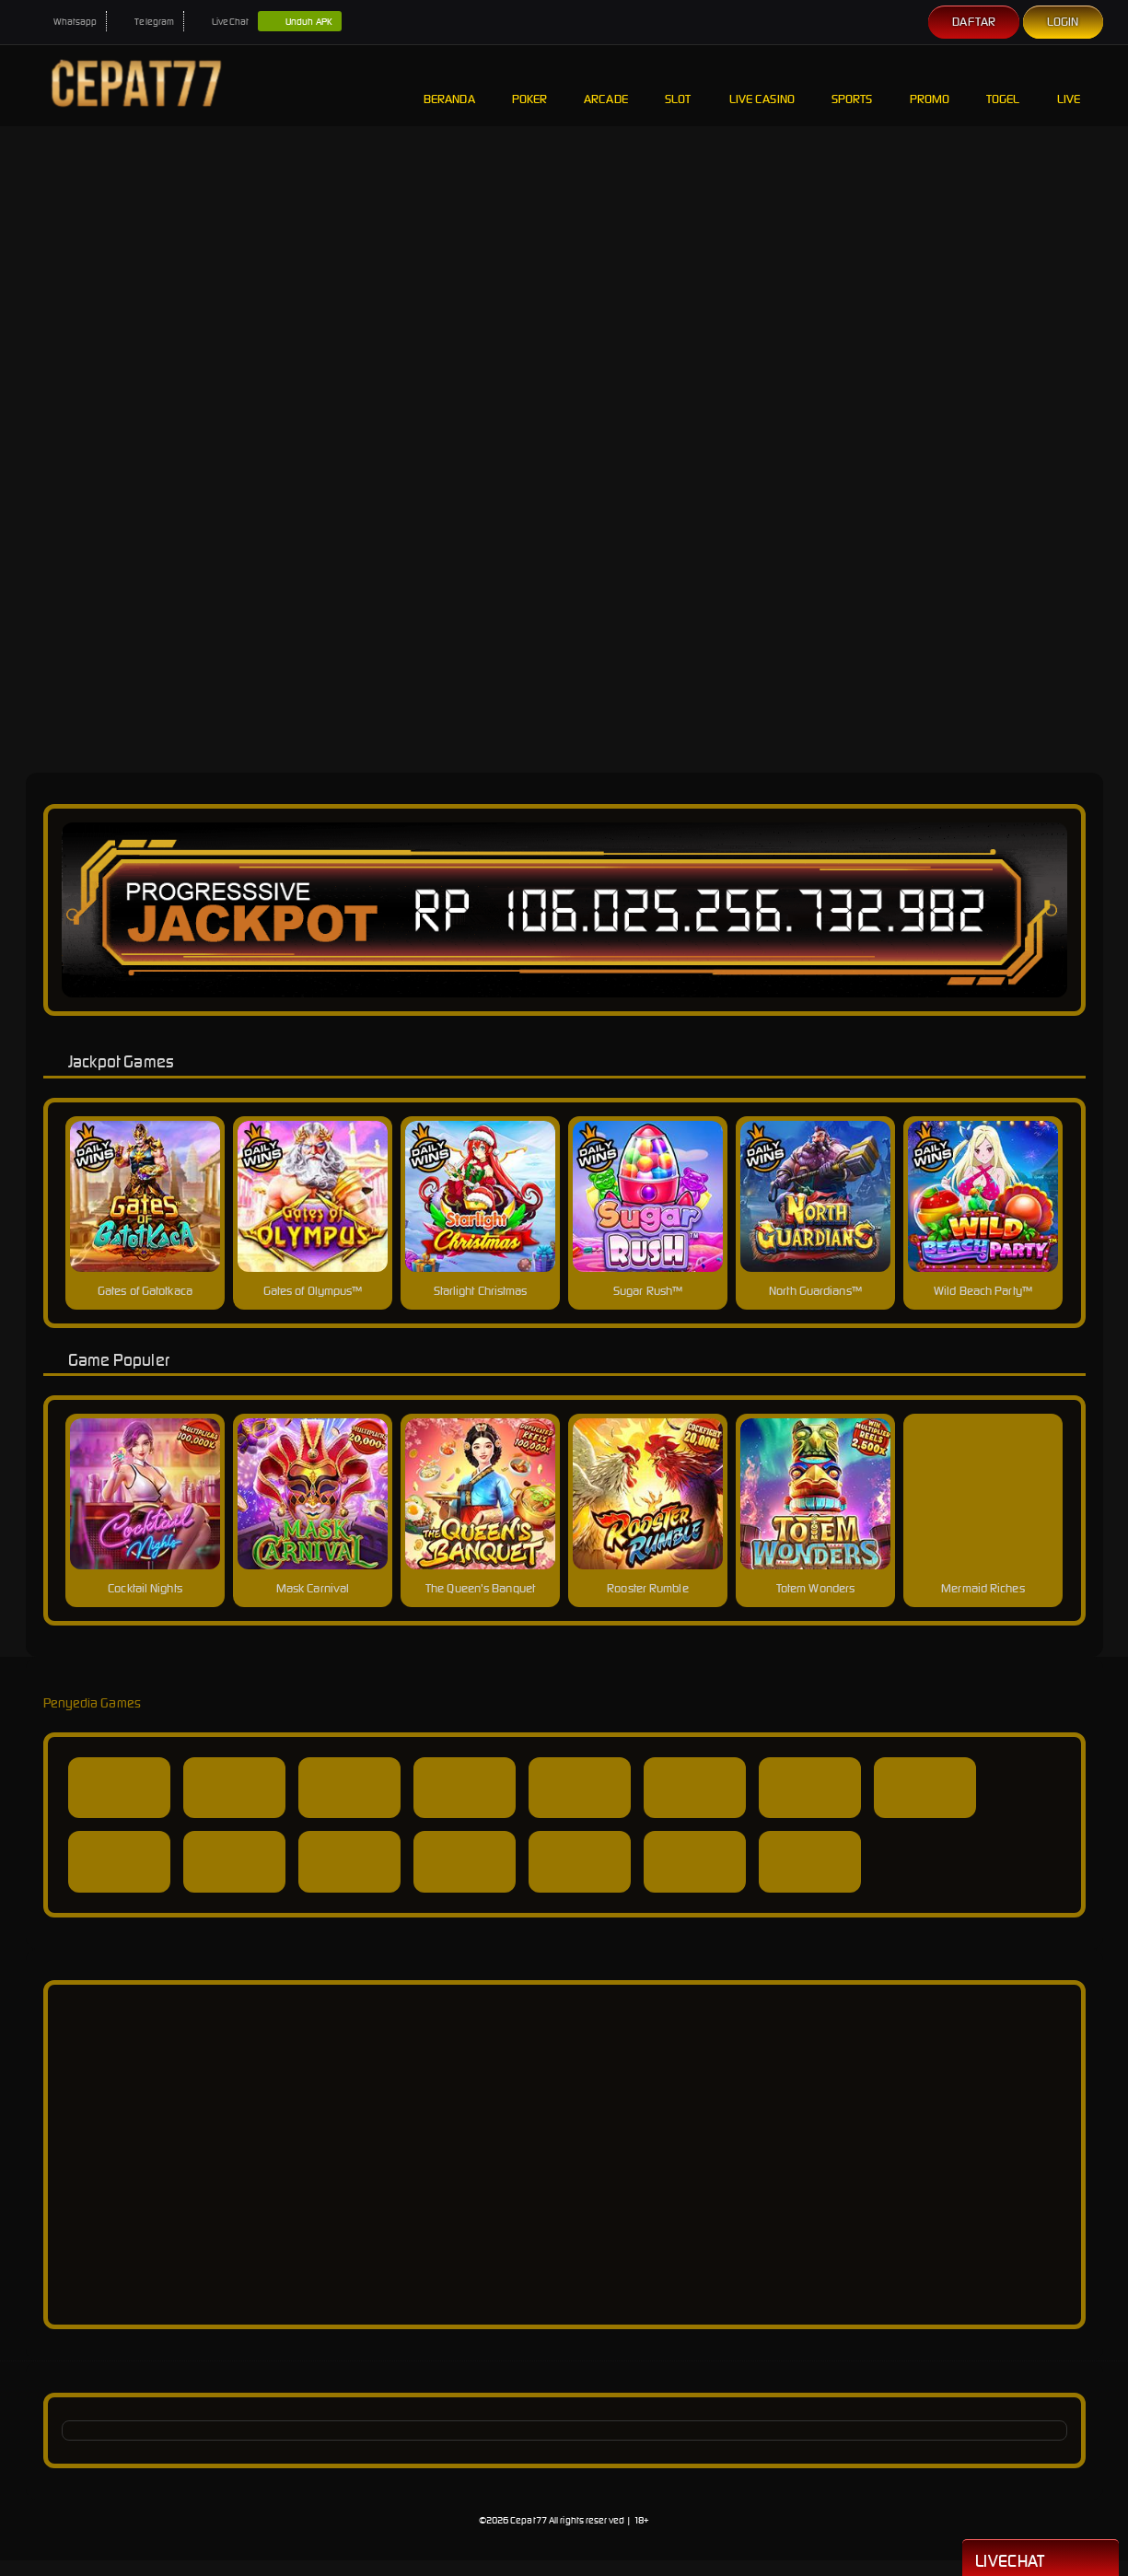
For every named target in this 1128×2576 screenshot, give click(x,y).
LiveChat (221, 22)
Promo (930, 85)
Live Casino (762, 85)
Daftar (973, 21)
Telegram (145, 22)
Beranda (449, 85)
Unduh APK (299, 22)
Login (1063, 21)
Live (1071, 85)
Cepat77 (528, 2520)
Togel (1003, 85)
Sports (852, 85)
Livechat (1040, 2559)
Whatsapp (66, 22)
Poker (530, 85)
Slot (678, 85)
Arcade (606, 85)
